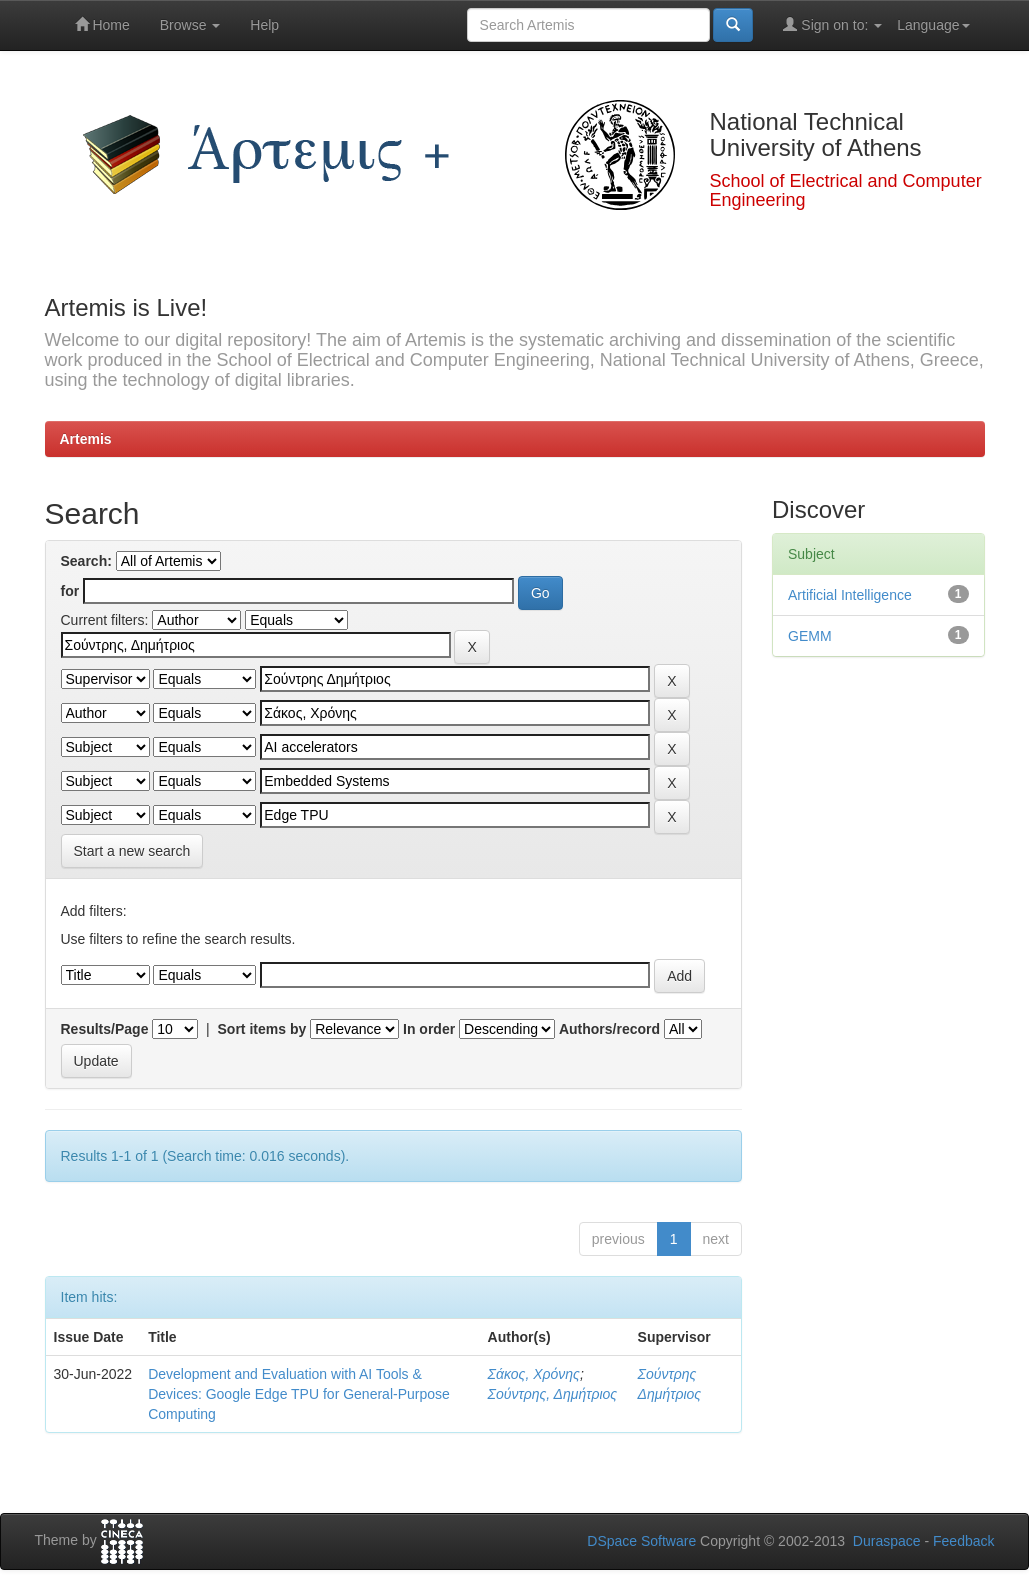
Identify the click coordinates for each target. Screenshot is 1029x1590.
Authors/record (609, 1029)
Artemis (86, 439)
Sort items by (262, 1029)
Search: (86, 561)
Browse (190, 25)
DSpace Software (641, 1541)
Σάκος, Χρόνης (534, 1374)
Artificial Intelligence (850, 595)
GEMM (810, 636)
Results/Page (105, 1029)
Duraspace (887, 1541)
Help (264, 25)
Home (102, 24)
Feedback (963, 1541)
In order (429, 1029)
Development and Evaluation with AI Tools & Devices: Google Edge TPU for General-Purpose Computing (299, 1394)
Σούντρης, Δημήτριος (553, 1394)
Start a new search (132, 851)
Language (933, 25)
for (70, 591)
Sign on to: (832, 24)
